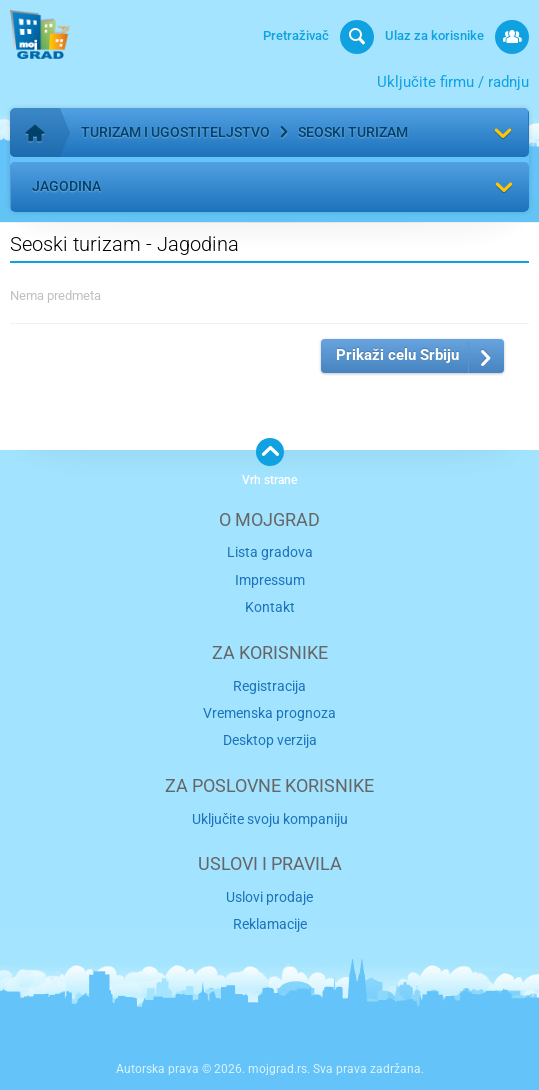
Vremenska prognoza (269, 713)
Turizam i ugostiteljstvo (175, 132)
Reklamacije (270, 924)
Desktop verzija (270, 740)
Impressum (270, 580)
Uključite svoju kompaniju (270, 819)
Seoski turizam (353, 132)
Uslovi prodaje (269, 897)
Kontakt (270, 607)
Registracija (269, 686)
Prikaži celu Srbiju (397, 355)
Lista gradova (270, 552)
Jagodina (66, 186)
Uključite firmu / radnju (453, 82)
